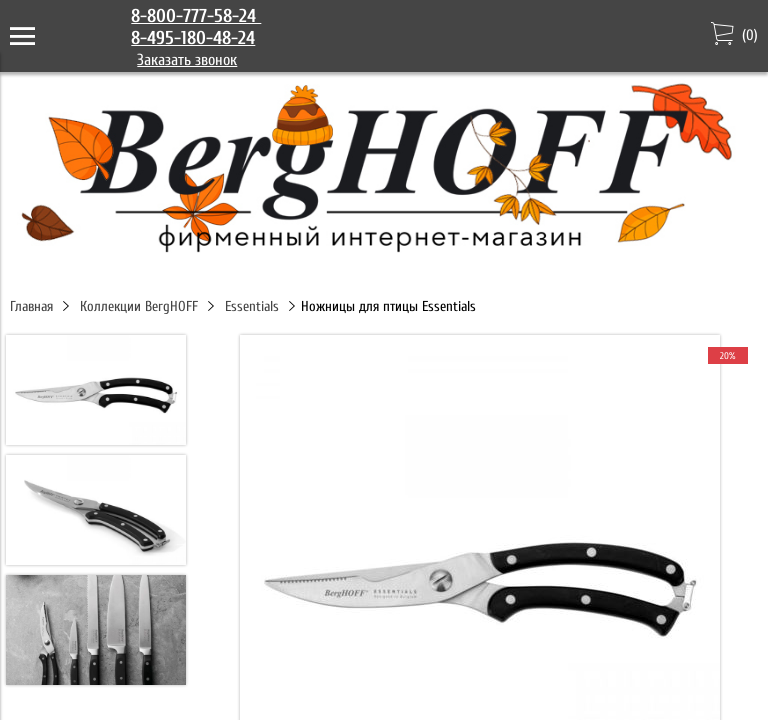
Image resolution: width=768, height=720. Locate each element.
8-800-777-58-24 (196, 16)
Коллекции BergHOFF (139, 306)
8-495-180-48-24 (193, 38)
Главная (31, 306)
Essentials (252, 306)
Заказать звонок (187, 60)
